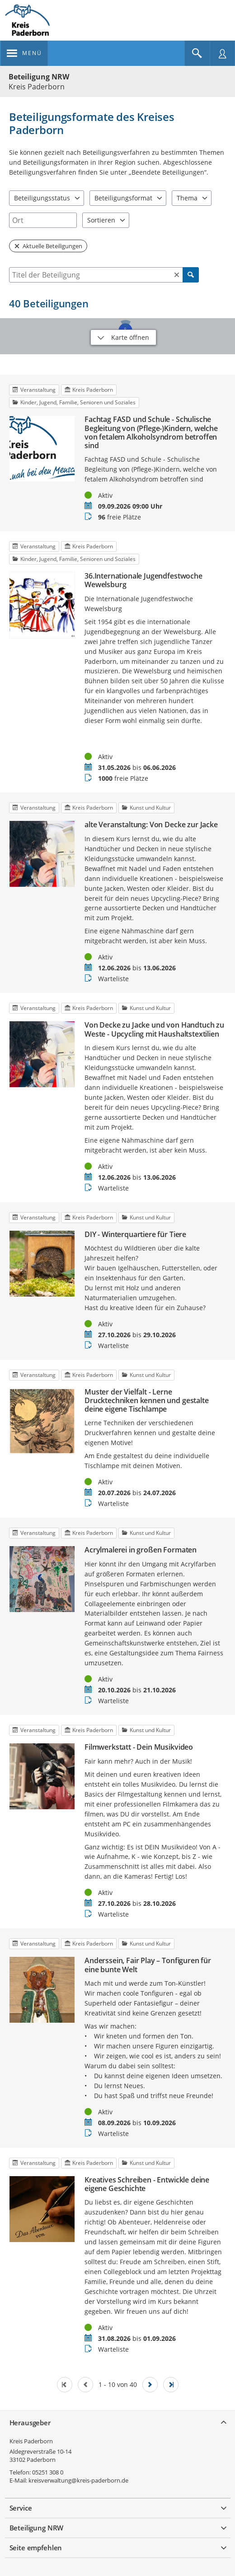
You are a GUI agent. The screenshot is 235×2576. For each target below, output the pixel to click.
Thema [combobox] (187, 198)
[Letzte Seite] (171, 2384)
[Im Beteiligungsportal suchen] (197, 53)
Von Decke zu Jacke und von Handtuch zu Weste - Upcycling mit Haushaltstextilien (154, 1029)
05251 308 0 (47, 2472)
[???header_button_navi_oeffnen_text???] (24, 53)
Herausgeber (30, 2422)
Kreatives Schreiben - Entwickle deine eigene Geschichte (147, 2184)
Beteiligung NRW (39, 77)
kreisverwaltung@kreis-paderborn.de (78, 2480)
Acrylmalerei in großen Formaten (141, 1550)
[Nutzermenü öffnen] (222, 53)
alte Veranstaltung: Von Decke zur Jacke (151, 824)
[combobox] (43, 220)
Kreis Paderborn (31, 2441)
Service (20, 2507)
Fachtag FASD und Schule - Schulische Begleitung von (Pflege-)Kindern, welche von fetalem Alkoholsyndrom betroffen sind (151, 432)
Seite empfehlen (35, 2547)
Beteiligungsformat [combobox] (123, 198)
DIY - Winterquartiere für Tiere (135, 1234)
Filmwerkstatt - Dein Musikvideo (139, 1747)
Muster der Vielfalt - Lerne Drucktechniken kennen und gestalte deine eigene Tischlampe (147, 1401)
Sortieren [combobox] (101, 220)
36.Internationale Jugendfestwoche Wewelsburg (143, 580)
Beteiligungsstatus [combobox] (42, 198)
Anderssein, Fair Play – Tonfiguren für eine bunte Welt (148, 1965)
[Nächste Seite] (150, 2384)
